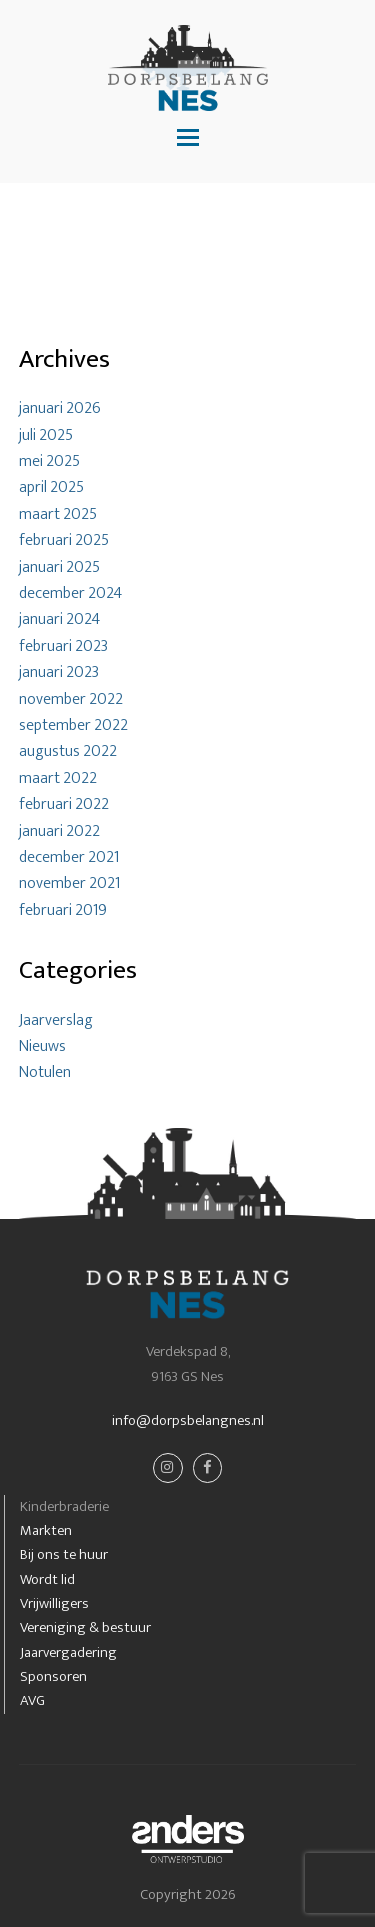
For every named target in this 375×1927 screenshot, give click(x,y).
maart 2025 (58, 514)
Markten (46, 1530)
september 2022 (73, 725)
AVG (32, 1700)
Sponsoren (53, 1676)
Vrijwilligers (54, 1603)
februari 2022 (64, 804)
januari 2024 (59, 619)
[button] (188, 139)
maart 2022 (58, 778)
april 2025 (51, 487)
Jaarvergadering (68, 1652)
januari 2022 (59, 831)
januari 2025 (59, 567)
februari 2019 (63, 910)
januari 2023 (59, 672)
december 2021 (69, 857)
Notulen (45, 1072)
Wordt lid (47, 1579)
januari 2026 (60, 408)
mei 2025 (49, 461)
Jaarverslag (56, 1020)
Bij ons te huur (64, 1554)
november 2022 (71, 699)
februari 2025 (64, 540)
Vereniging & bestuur (85, 1627)
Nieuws (42, 1046)
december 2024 (70, 593)
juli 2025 (46, 435)
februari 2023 (63, 646)
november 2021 (69, 883)
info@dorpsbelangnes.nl (188, 1420)
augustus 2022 (68, 751)
